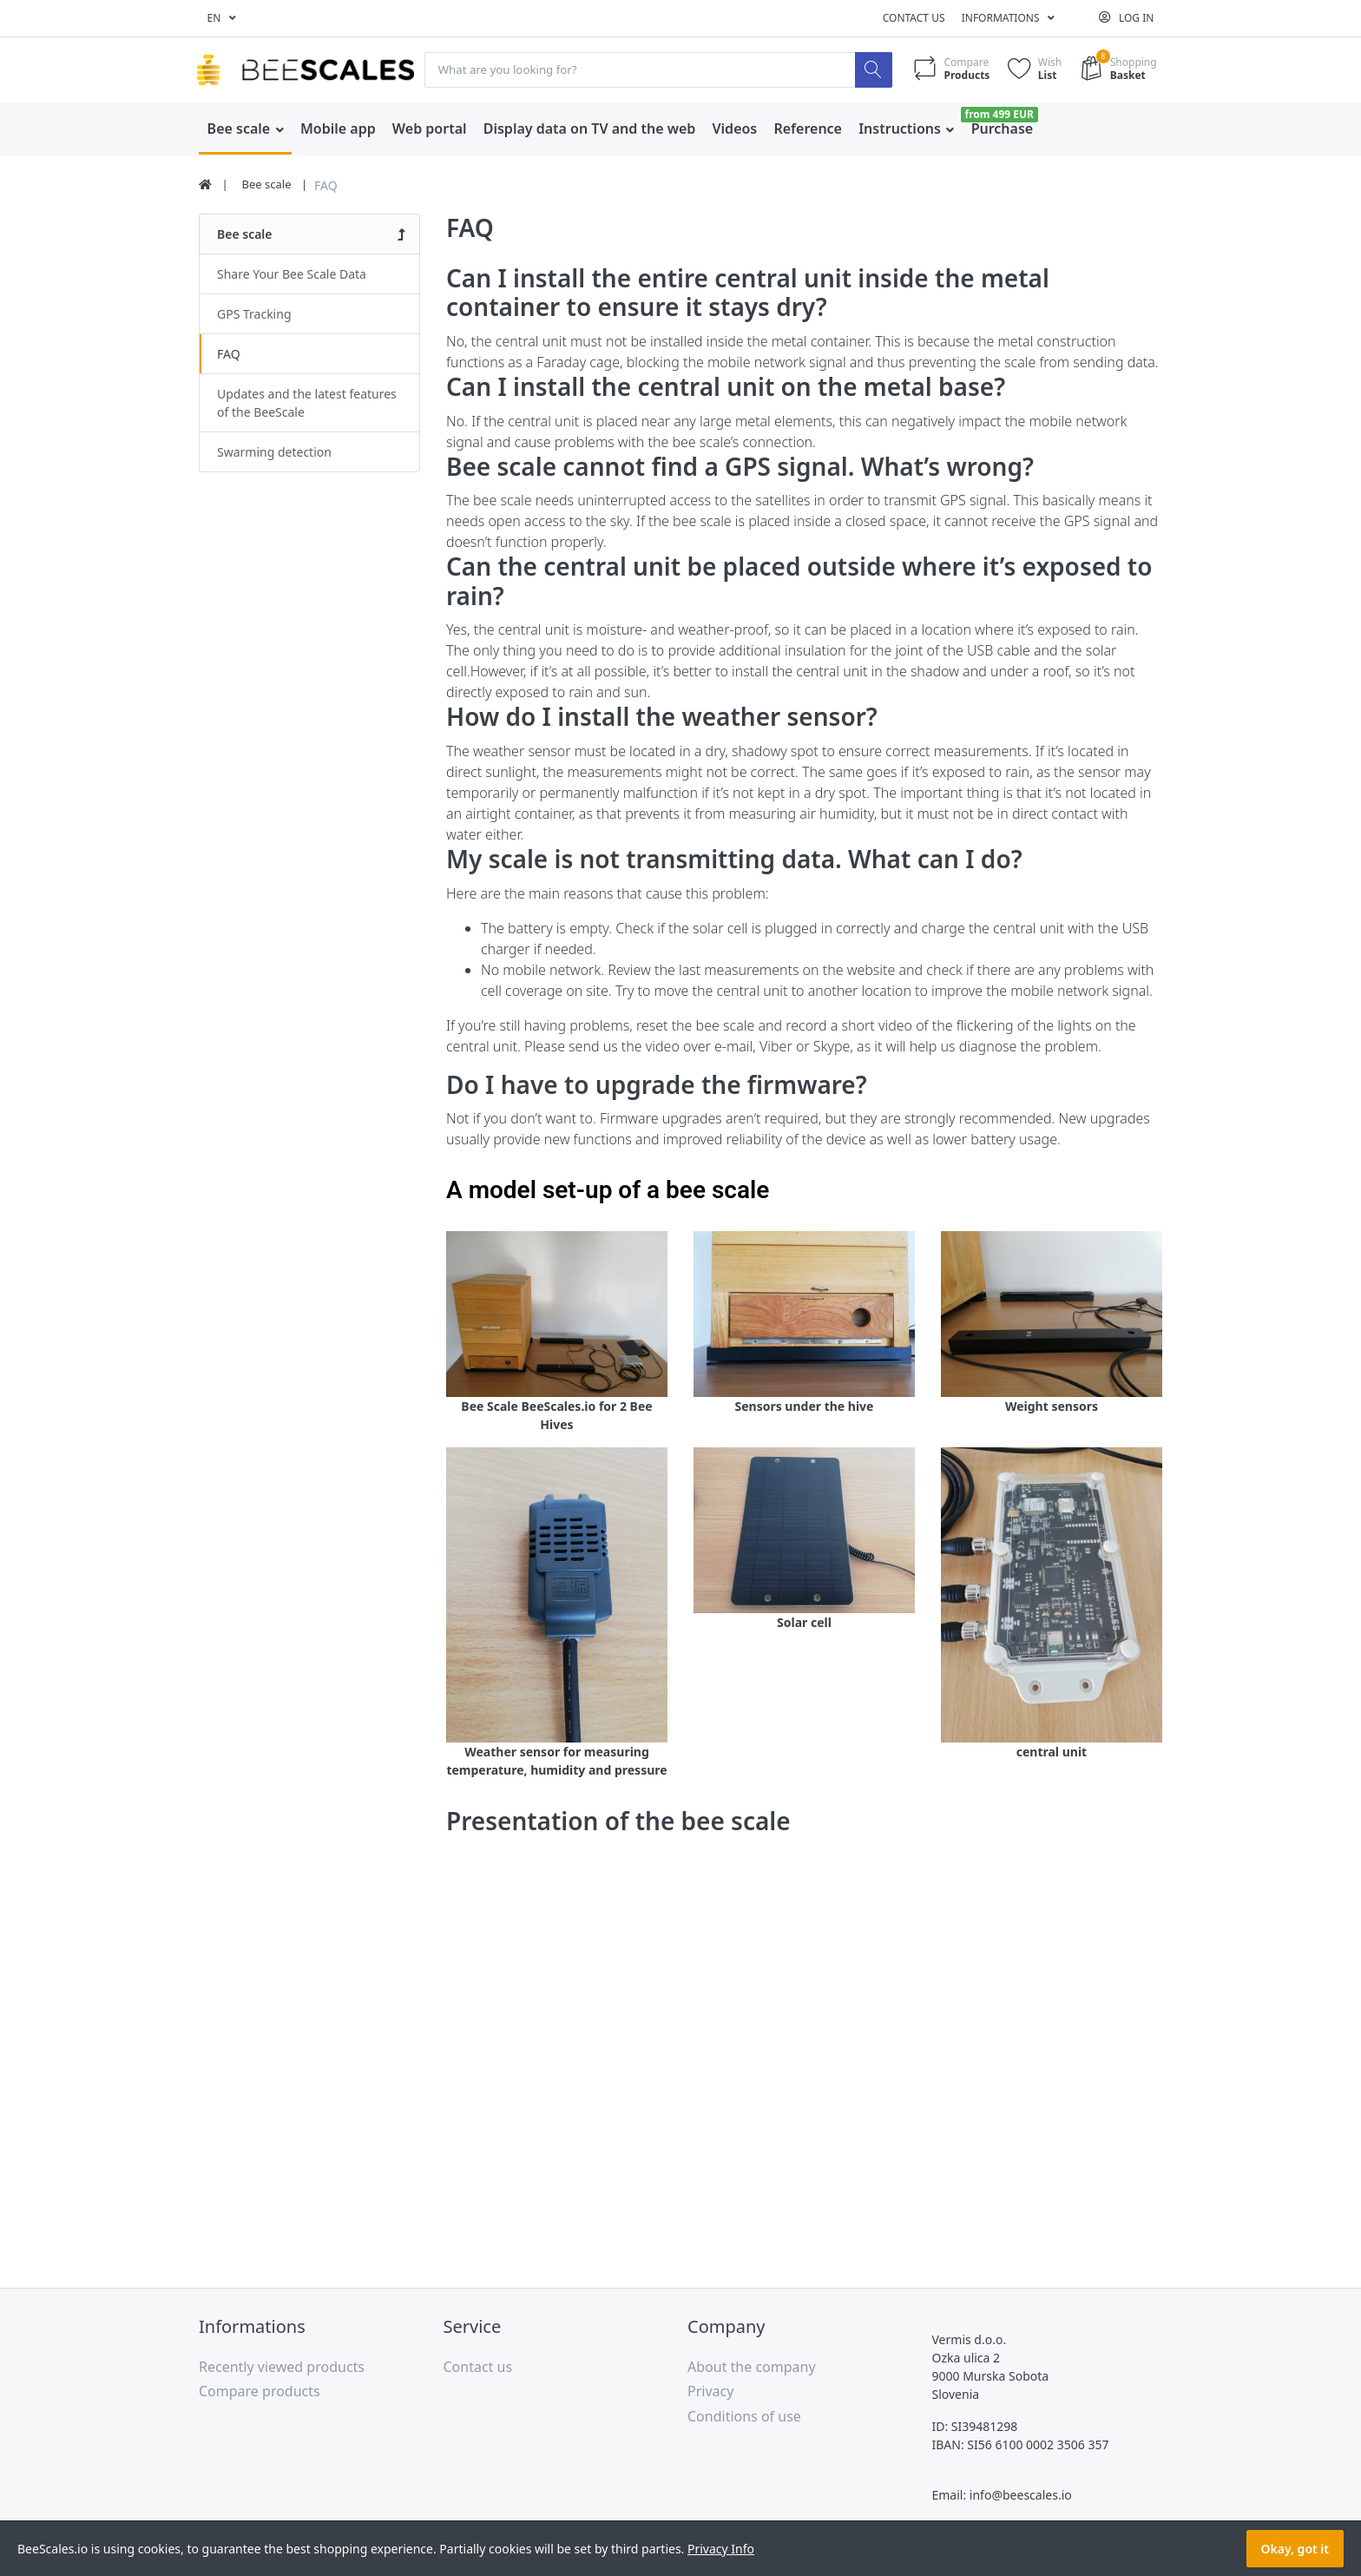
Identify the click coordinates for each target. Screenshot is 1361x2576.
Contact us (914, 17)
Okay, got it (1295, 2548)
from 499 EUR (998, 114)
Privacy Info (720, 2548)
